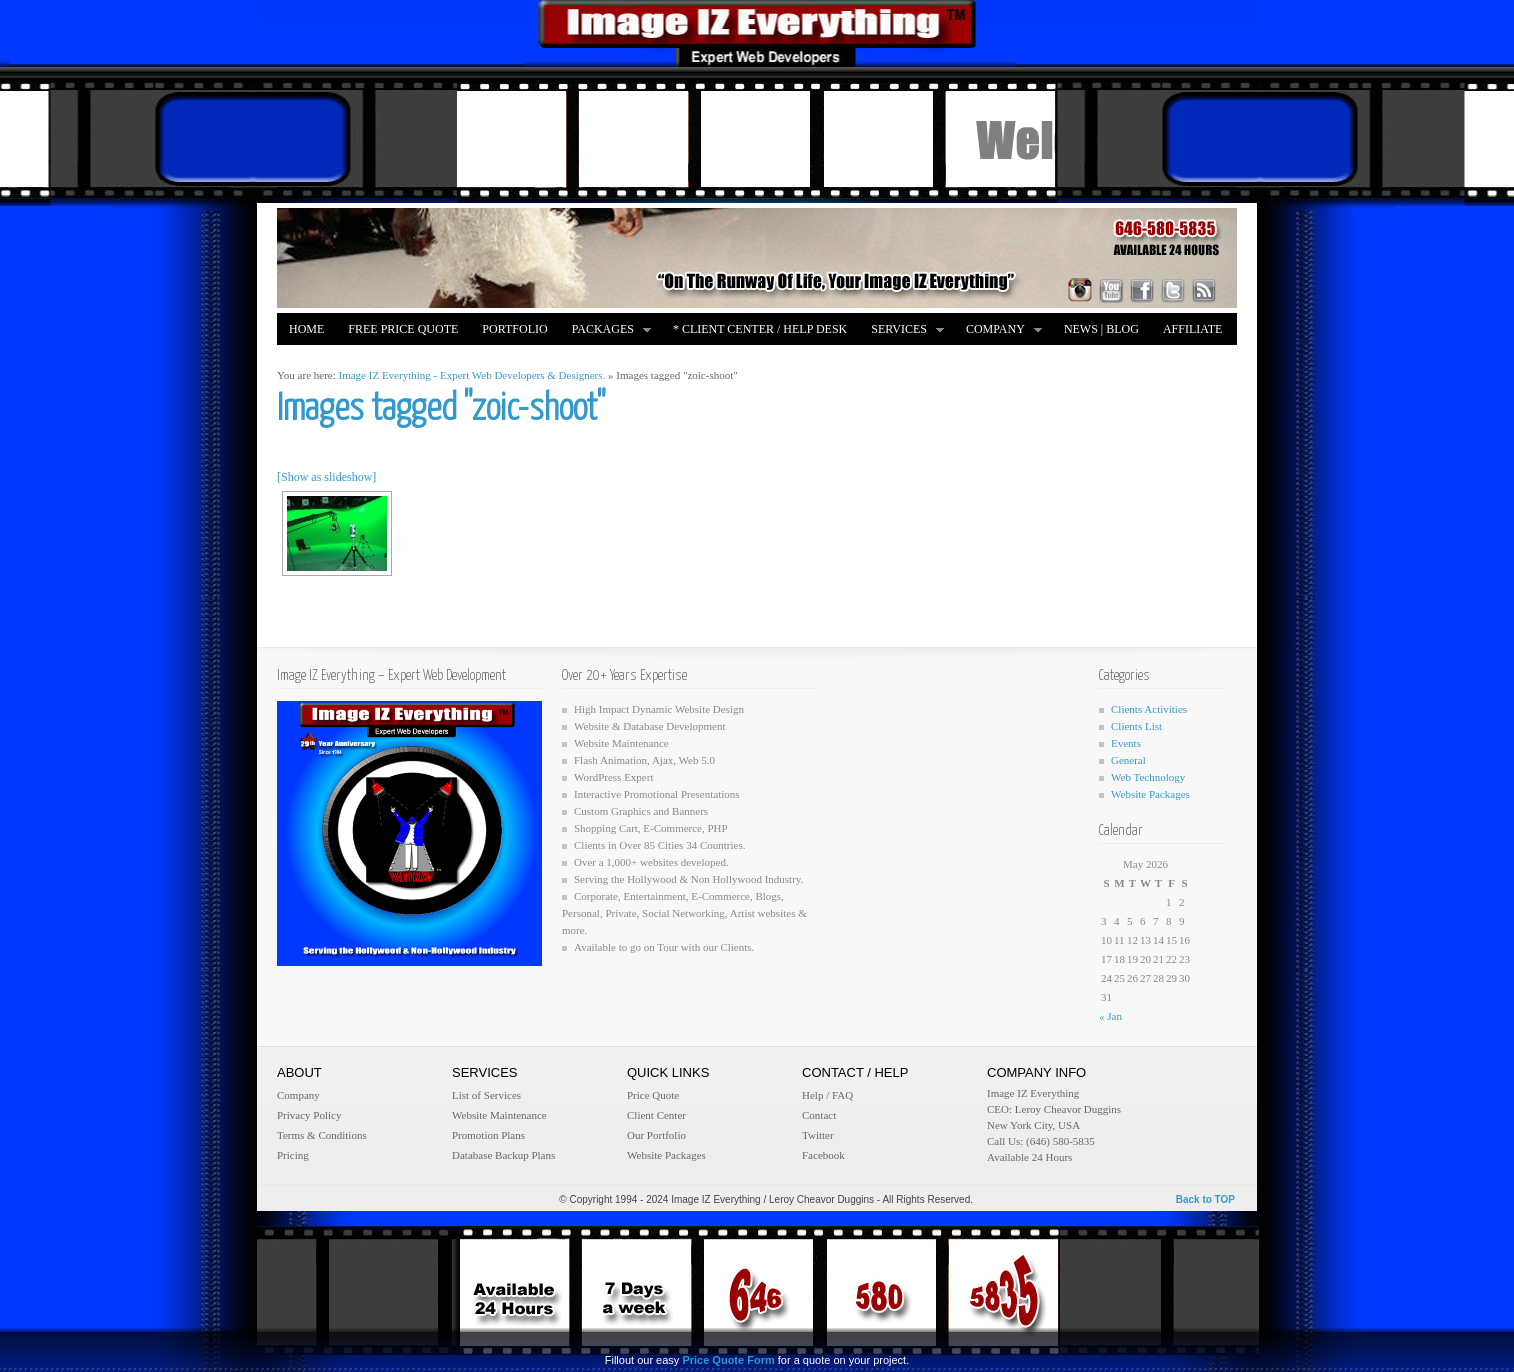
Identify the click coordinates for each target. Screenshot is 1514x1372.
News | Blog (1101, 329)
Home (306, 329)
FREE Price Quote (403, 329)
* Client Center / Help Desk (760, 329)
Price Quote (653, 1095)
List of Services (486, 1095)
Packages (606, 330)
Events (1126, 743)
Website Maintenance (499, 1115)
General (1128, 760)
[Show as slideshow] (326, 477)
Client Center (656, 1115)
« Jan (1110, 1016)
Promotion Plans (488, 1135)
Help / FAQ (827, 1095)
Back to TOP (1205, 1199)
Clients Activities (1149, 709)
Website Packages (1150, 794)
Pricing (293, 1155)
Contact (819, 1115)
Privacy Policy (309, 1115)
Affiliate (1192, 329)
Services (902, 330)
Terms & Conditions (322, 1135)
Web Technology (1148, 777)
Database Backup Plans (503, 1155)
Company (998, 330)
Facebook (823, 1155)
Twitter (818, 1135)
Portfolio (514, 329)
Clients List (1136, 726)
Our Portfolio (656, 1135)
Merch (310, 361)
